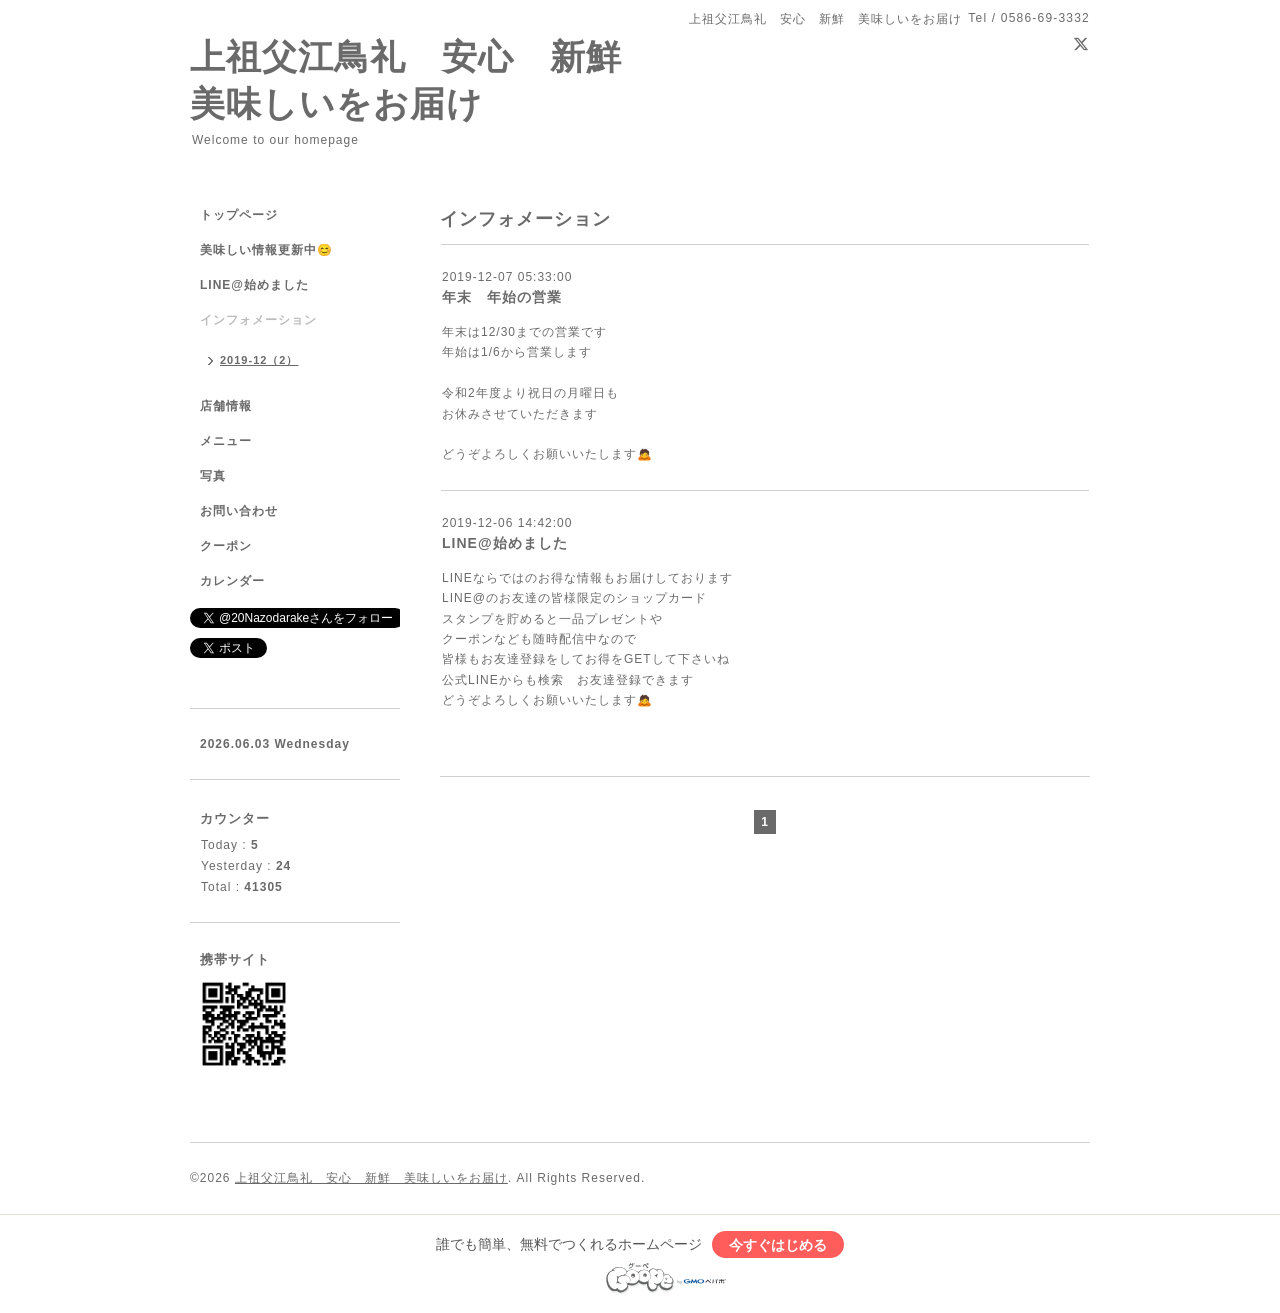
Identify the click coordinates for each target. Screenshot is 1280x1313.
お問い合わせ (239, 511)
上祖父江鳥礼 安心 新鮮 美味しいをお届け (371, 1178)
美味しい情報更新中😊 (266, 250)
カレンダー (232, 581)
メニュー (226, 441)
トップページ (239, 215)
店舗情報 (226, 406)
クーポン (226, 546)
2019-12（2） (259, 360)
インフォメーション (258, 320)
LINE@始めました (505, 543)
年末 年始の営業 (502, 297)
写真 (213, 476)
